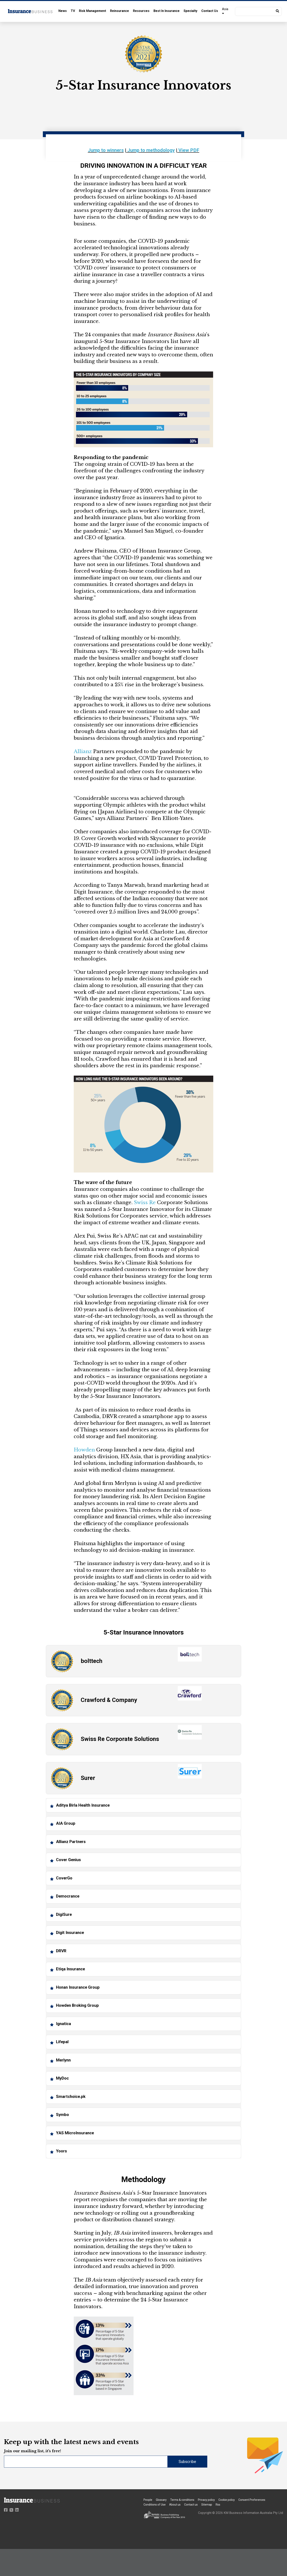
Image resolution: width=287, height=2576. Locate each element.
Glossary (161, 2526)
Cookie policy (226, 2526)
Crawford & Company (98, 1700)
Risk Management (92, 11)
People (148, 2526)
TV (73, 11)
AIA (60, 1833)
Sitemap (206, 2531)
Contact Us (209, 11)
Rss (218, 2531)
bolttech (93, 1661)
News (62, 11)
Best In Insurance (166, 11)
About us (175, 2531)
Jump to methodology (150, 150)
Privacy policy (206, 2526)
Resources (141, 11)
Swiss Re (145, 1202)
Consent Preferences (251, 2526)
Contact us (191, 2531)
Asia (225, 11)
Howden (84, 1450)
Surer (88, 1786)
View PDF (188, 150)
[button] (258, 11)
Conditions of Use (155, 2531)
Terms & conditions (182, 2526)
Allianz (83, 751)
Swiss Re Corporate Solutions (95, 1743)
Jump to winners (106, 150)
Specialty (190, 11)
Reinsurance (119, 11)
